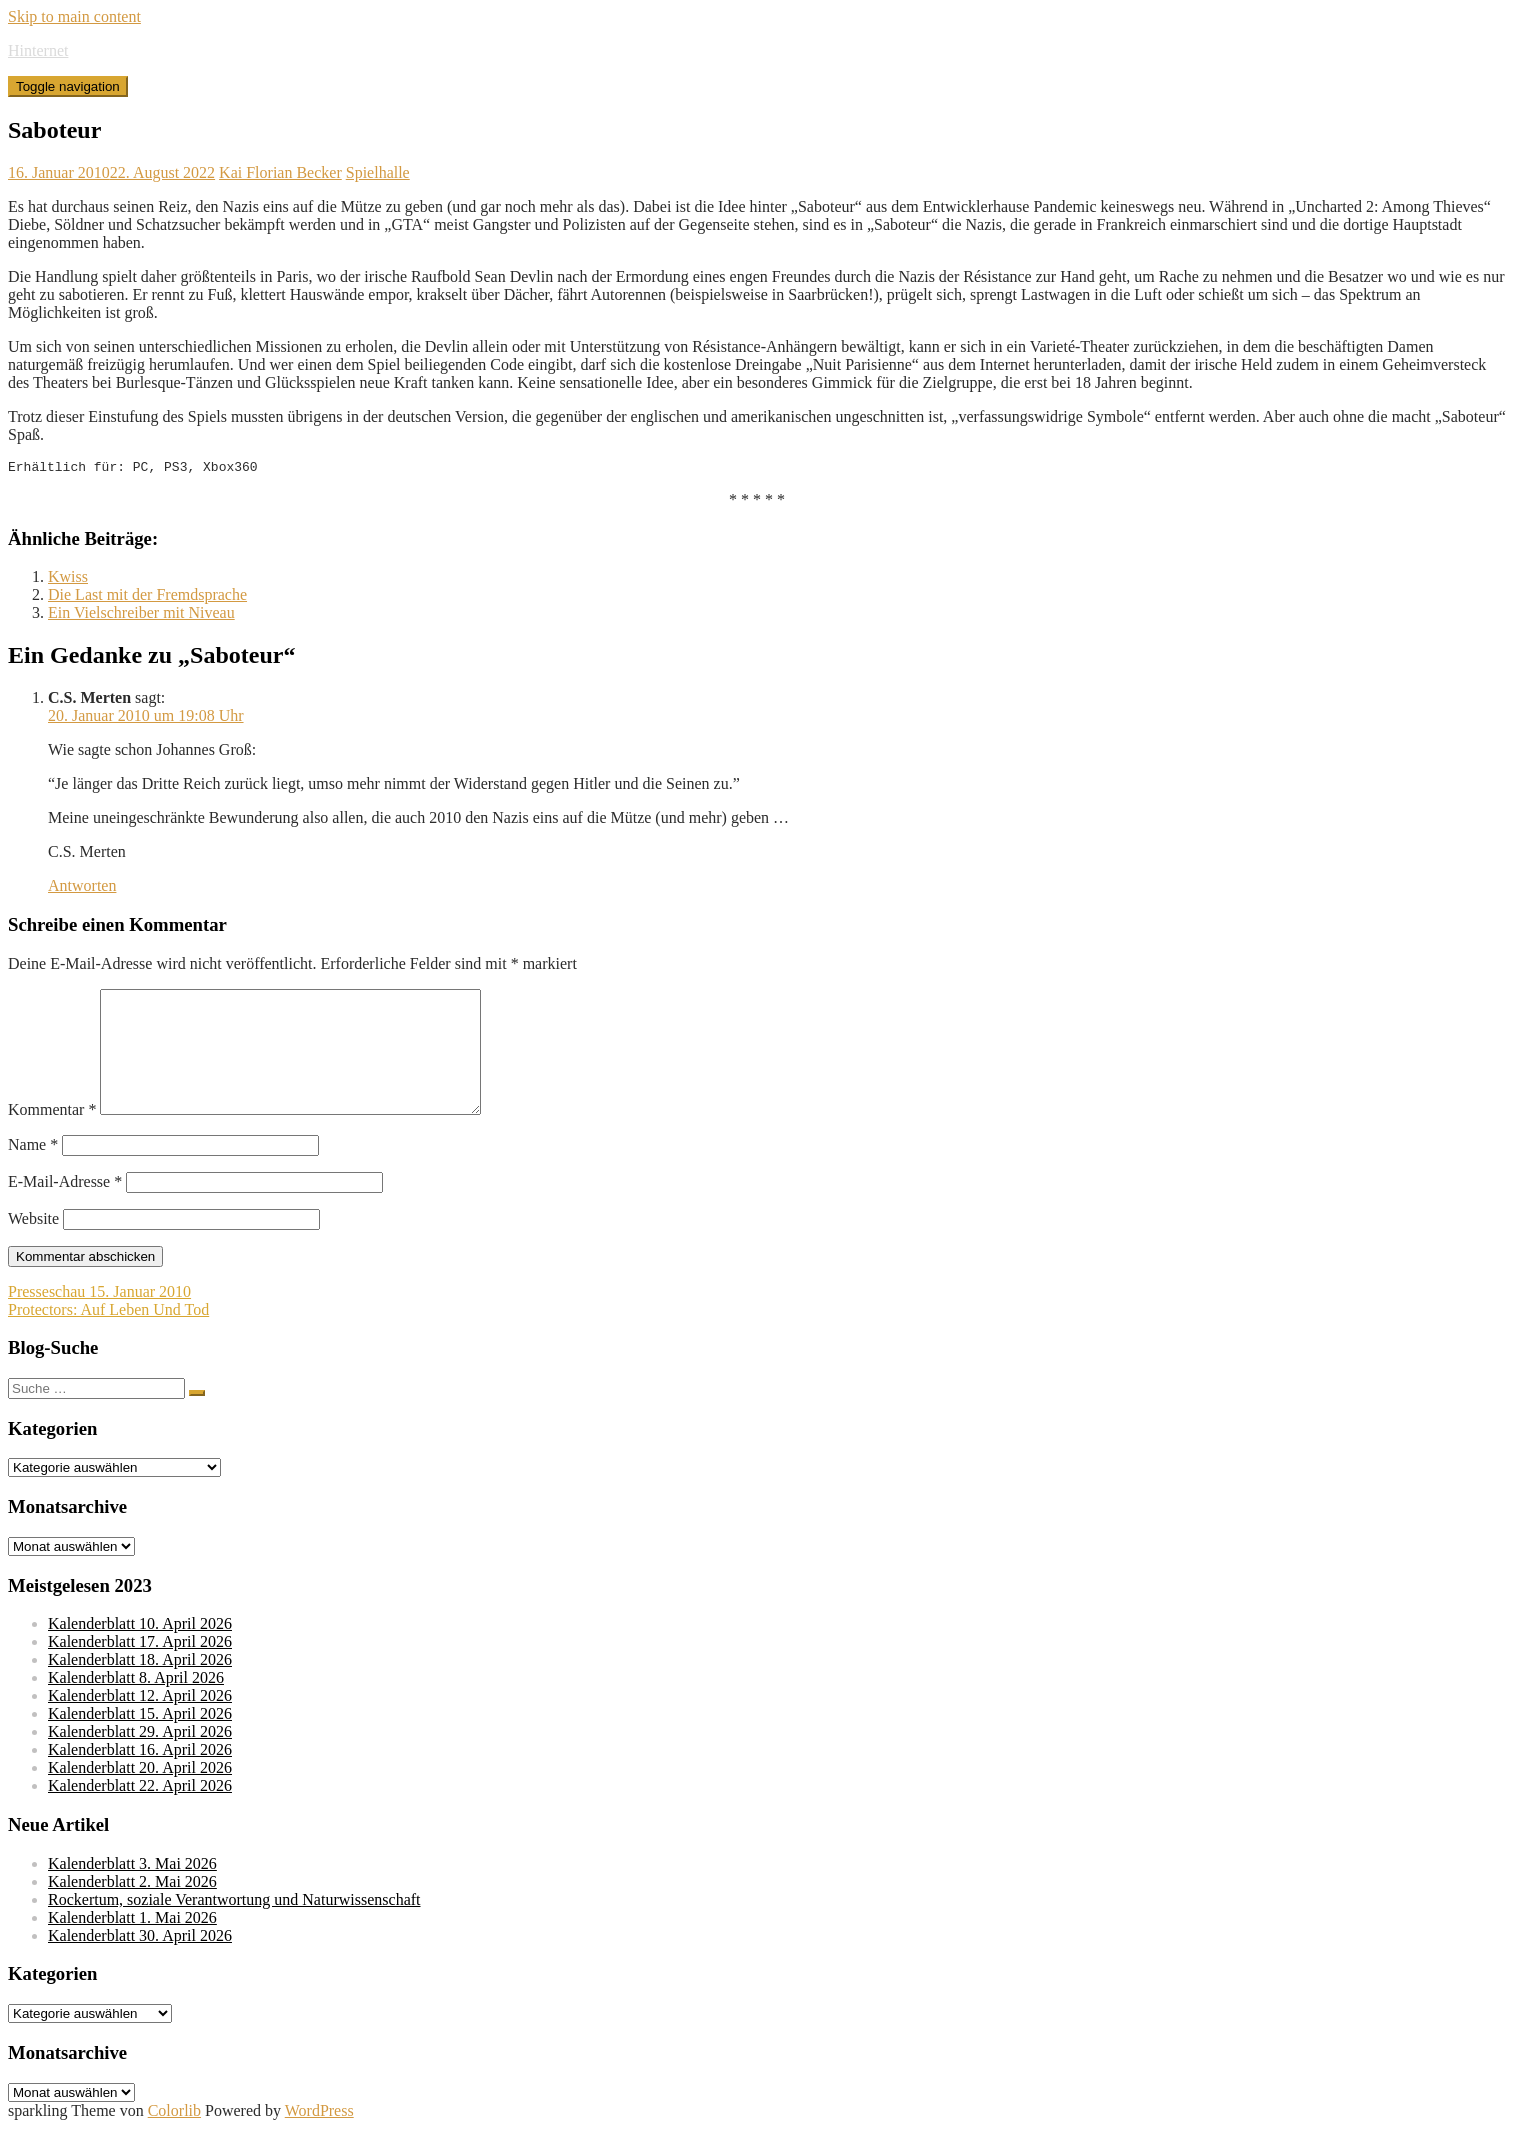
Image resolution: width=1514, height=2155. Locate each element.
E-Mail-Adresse (65, 1208)
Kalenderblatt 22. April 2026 (140, 1812)
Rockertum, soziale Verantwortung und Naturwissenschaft (234, 1926)
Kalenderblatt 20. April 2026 (140, 1794)
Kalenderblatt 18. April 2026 (140, 1686)
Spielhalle (378, 172)
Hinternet (38, 50)
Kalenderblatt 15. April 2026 (140, 1740)
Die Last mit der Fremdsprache (147, 597)
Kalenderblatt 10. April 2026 (140, 1650)
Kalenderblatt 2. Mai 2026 (132, 1908)
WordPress (319, 2137)
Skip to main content (74, 16)
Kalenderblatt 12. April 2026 (140, 1722)
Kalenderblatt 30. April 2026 (140, 1962)
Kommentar (52, 1136)
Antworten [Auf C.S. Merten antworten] (82, 888)
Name (33, 1171)
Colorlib (174, 2137)
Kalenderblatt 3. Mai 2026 (132, 1890)
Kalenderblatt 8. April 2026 (136, 1704)
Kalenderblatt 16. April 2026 (140, 1776)
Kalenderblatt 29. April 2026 (140, 1758)
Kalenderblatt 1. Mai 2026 (132, 1944)
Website (33, 1245)
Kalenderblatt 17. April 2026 (140, 1668)
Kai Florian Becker (280, 172)
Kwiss (68, 579)
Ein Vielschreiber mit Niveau (141, 615)
